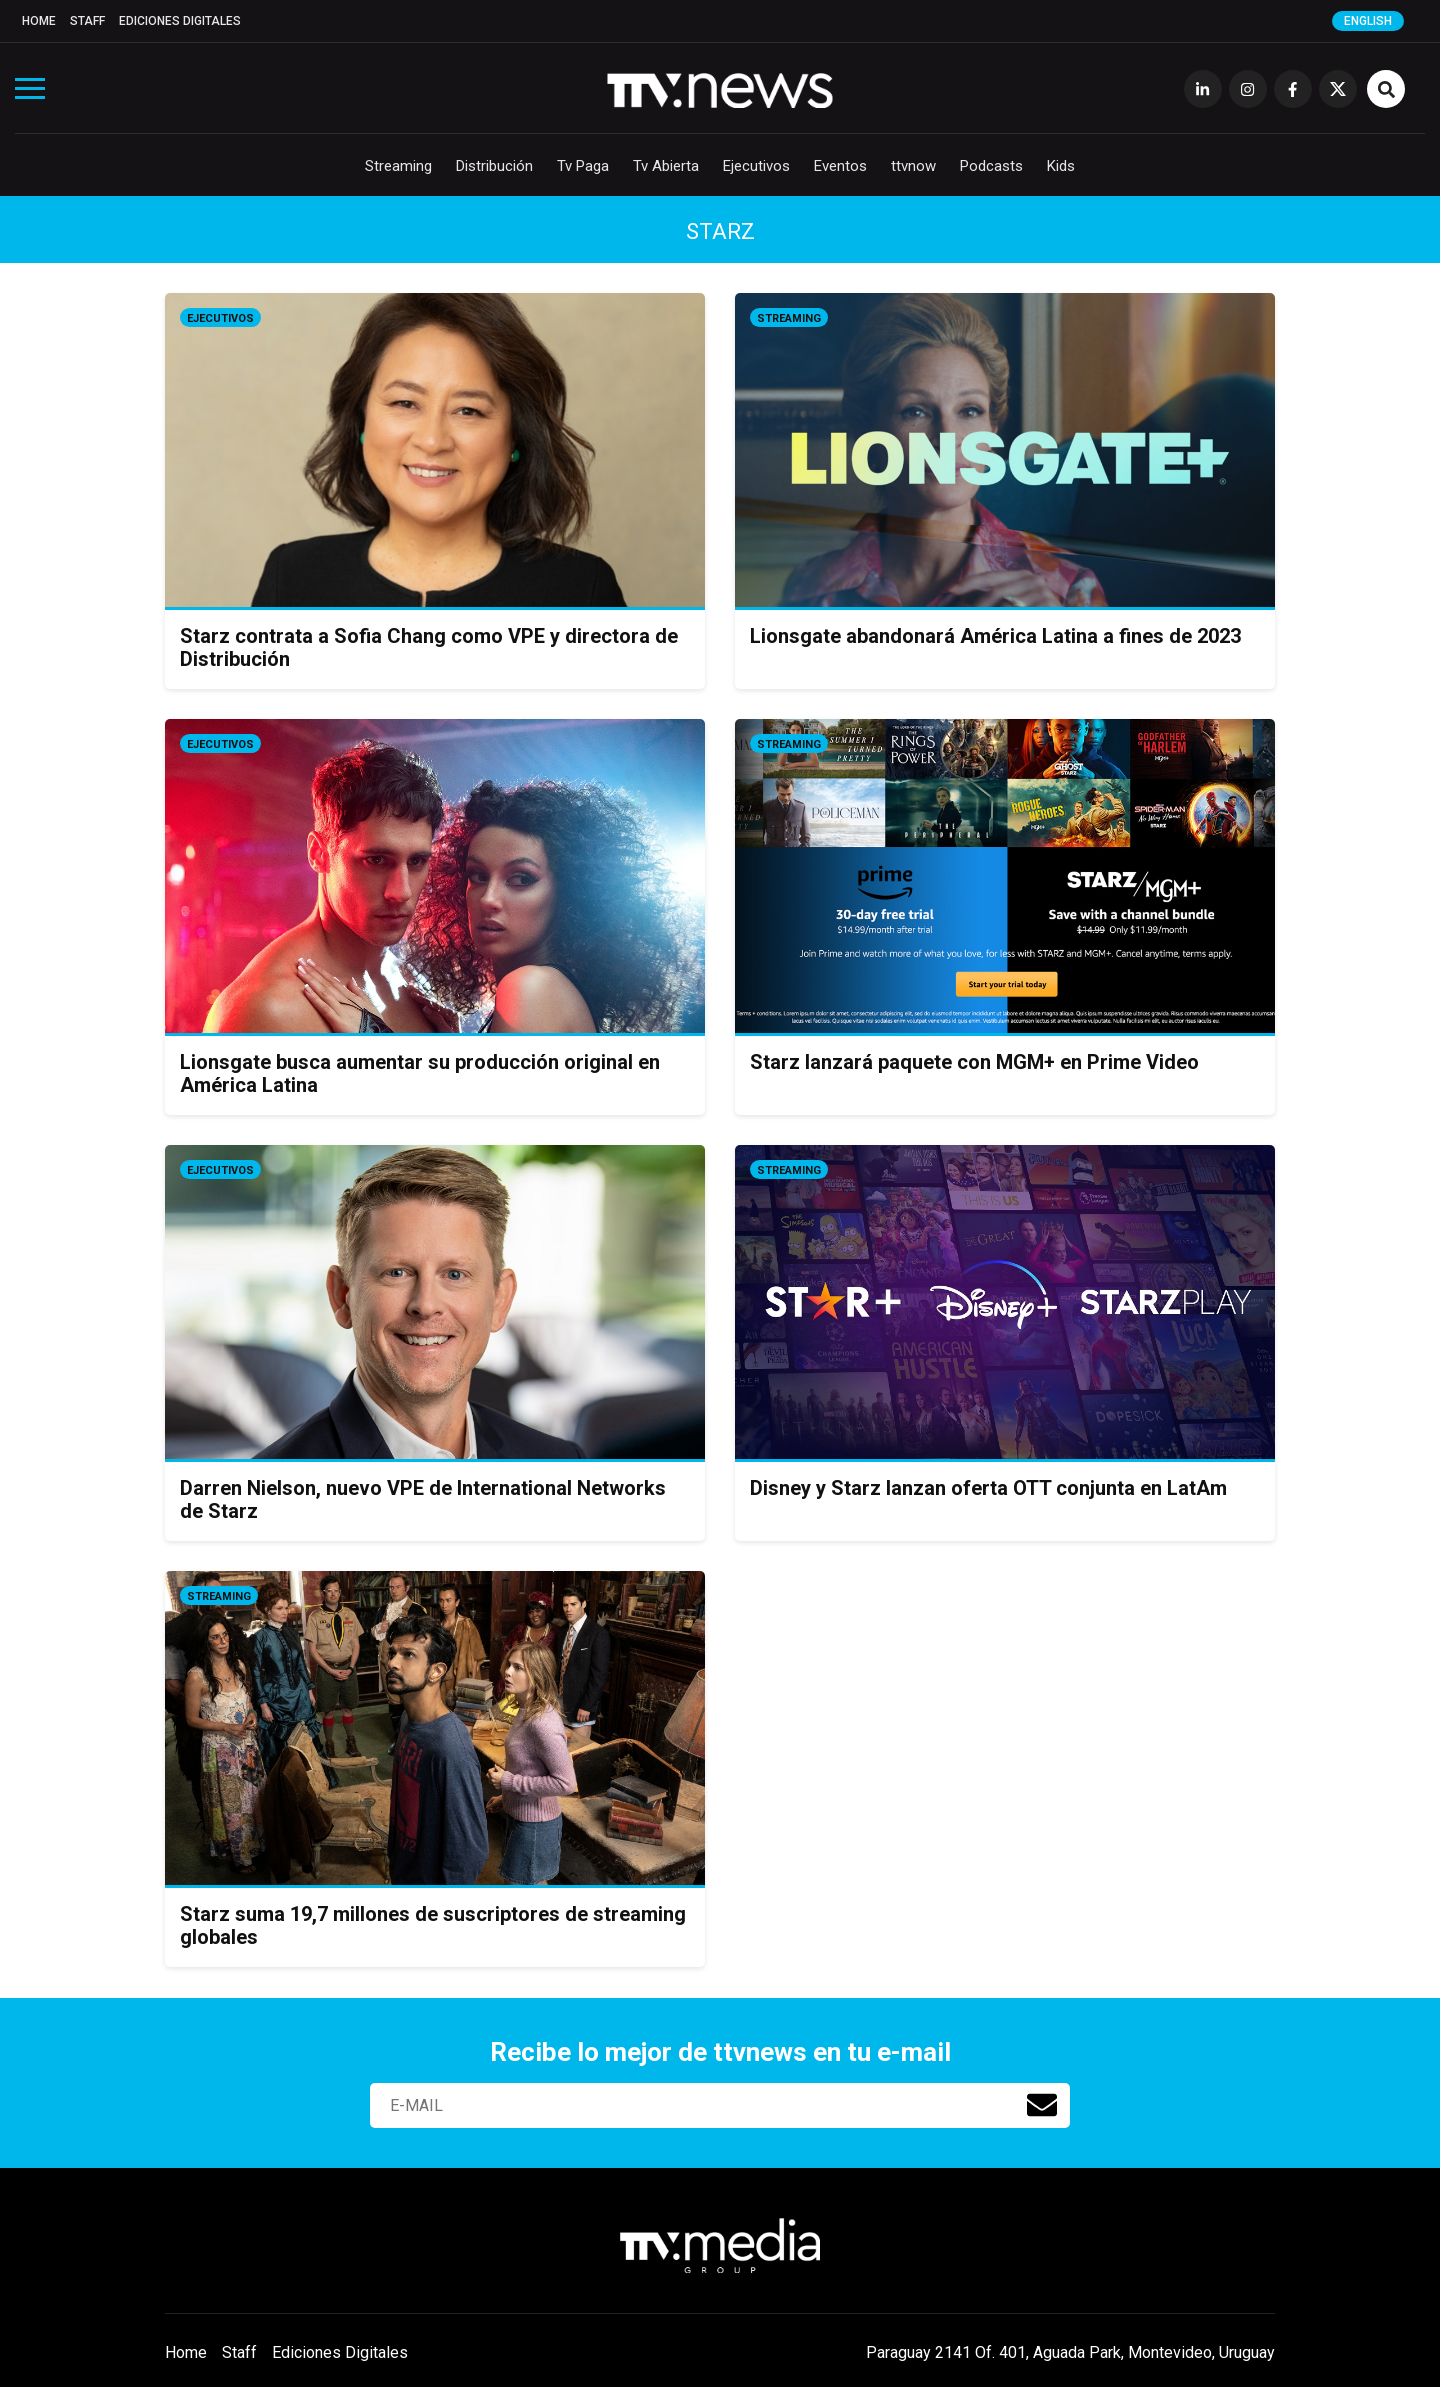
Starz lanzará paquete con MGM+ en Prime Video (974, 1062)
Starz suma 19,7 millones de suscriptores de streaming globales (433, 1925)
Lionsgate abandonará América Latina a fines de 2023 (995, 636)
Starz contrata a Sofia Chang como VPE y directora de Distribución (429, 647)
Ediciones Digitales (180, 21)
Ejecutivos (756, 166)
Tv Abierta (666, 166)
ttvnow (913, 166)
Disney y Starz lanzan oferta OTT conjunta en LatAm (988, 1488)
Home (39, 21)
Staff (87, 21)
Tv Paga (583, 166)
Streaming (398, 166)
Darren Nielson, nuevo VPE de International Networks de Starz (423, 1499)
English (1368, 21)
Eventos (840, 166)
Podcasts (991, 166)
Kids (1061, 166)
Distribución (494, 166)
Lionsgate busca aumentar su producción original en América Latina (420, 1073)
